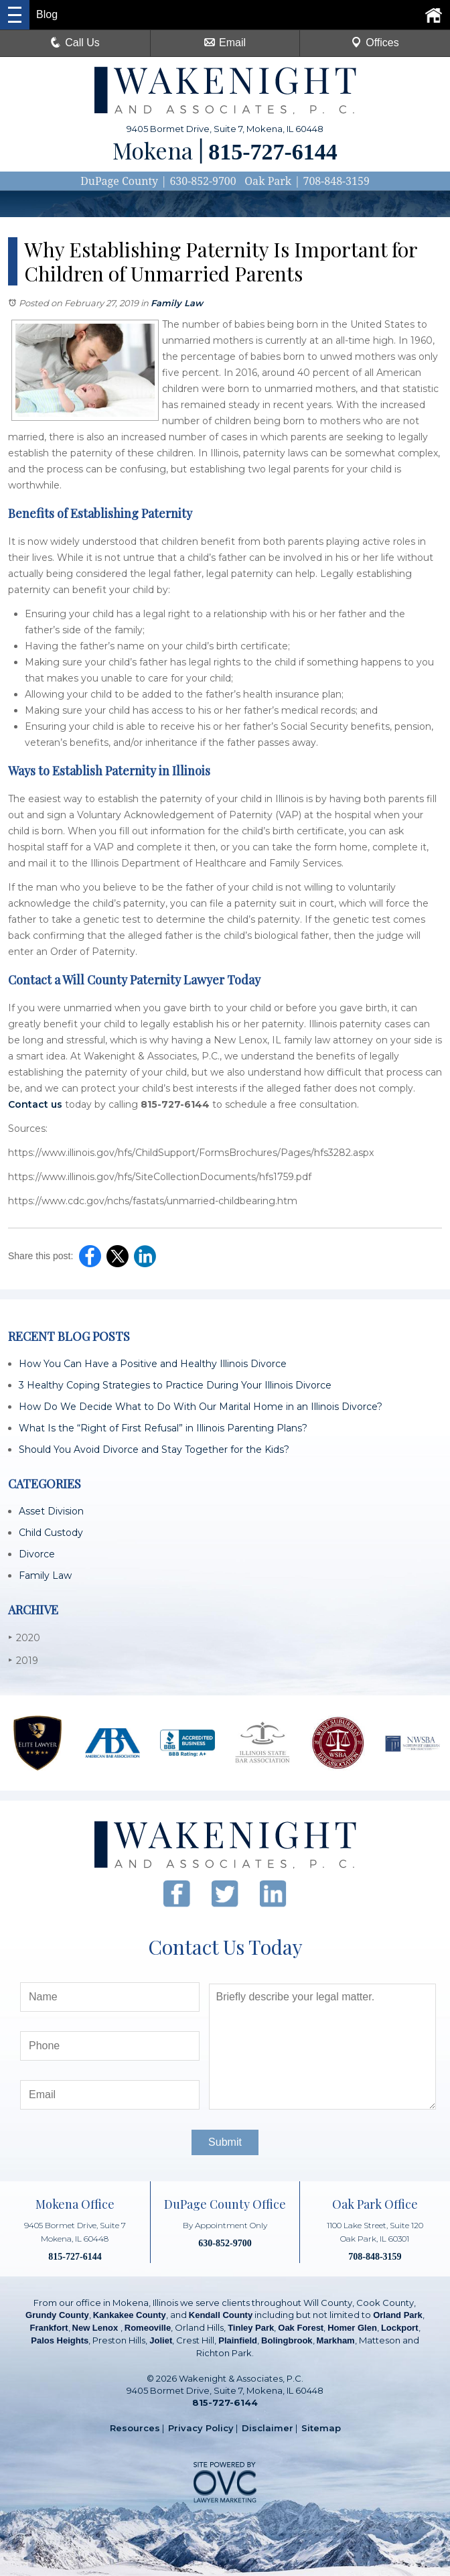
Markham (336, 2340)
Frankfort (48, 2328)
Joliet (160, 2340)
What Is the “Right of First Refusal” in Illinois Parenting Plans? (163, 1428)
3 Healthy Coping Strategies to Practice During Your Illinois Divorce (175, 1385)
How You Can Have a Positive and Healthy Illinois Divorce (153, 1364)
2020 (24, 1637)
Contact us (35, 1104)
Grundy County (57, 2315)
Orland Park (398, 2315)
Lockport (400, 2328)
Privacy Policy (201, 2428)
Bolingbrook (287, 2340)
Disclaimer (267, 2428)
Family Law (177, 303)
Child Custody (51, 1533)
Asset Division (51, 1511)
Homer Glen (352, 2328)
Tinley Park (251, 2328)
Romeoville (148, 2328)
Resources (135, 2428)
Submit (225, 2142)
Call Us (75, 42)
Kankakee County (129, 2315)
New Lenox (96, 2328)
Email (225, 42)
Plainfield (237, 2340)
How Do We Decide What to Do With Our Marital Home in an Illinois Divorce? (200, 1407)
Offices (375, 42)
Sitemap (321, 2428)
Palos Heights (59, 2340)
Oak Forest (300, 2328)
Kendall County (220, 2315)
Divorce (37, 1554)
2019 (23, 1660)
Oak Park (267, 181)
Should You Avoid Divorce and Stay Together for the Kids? (154, 1449)
